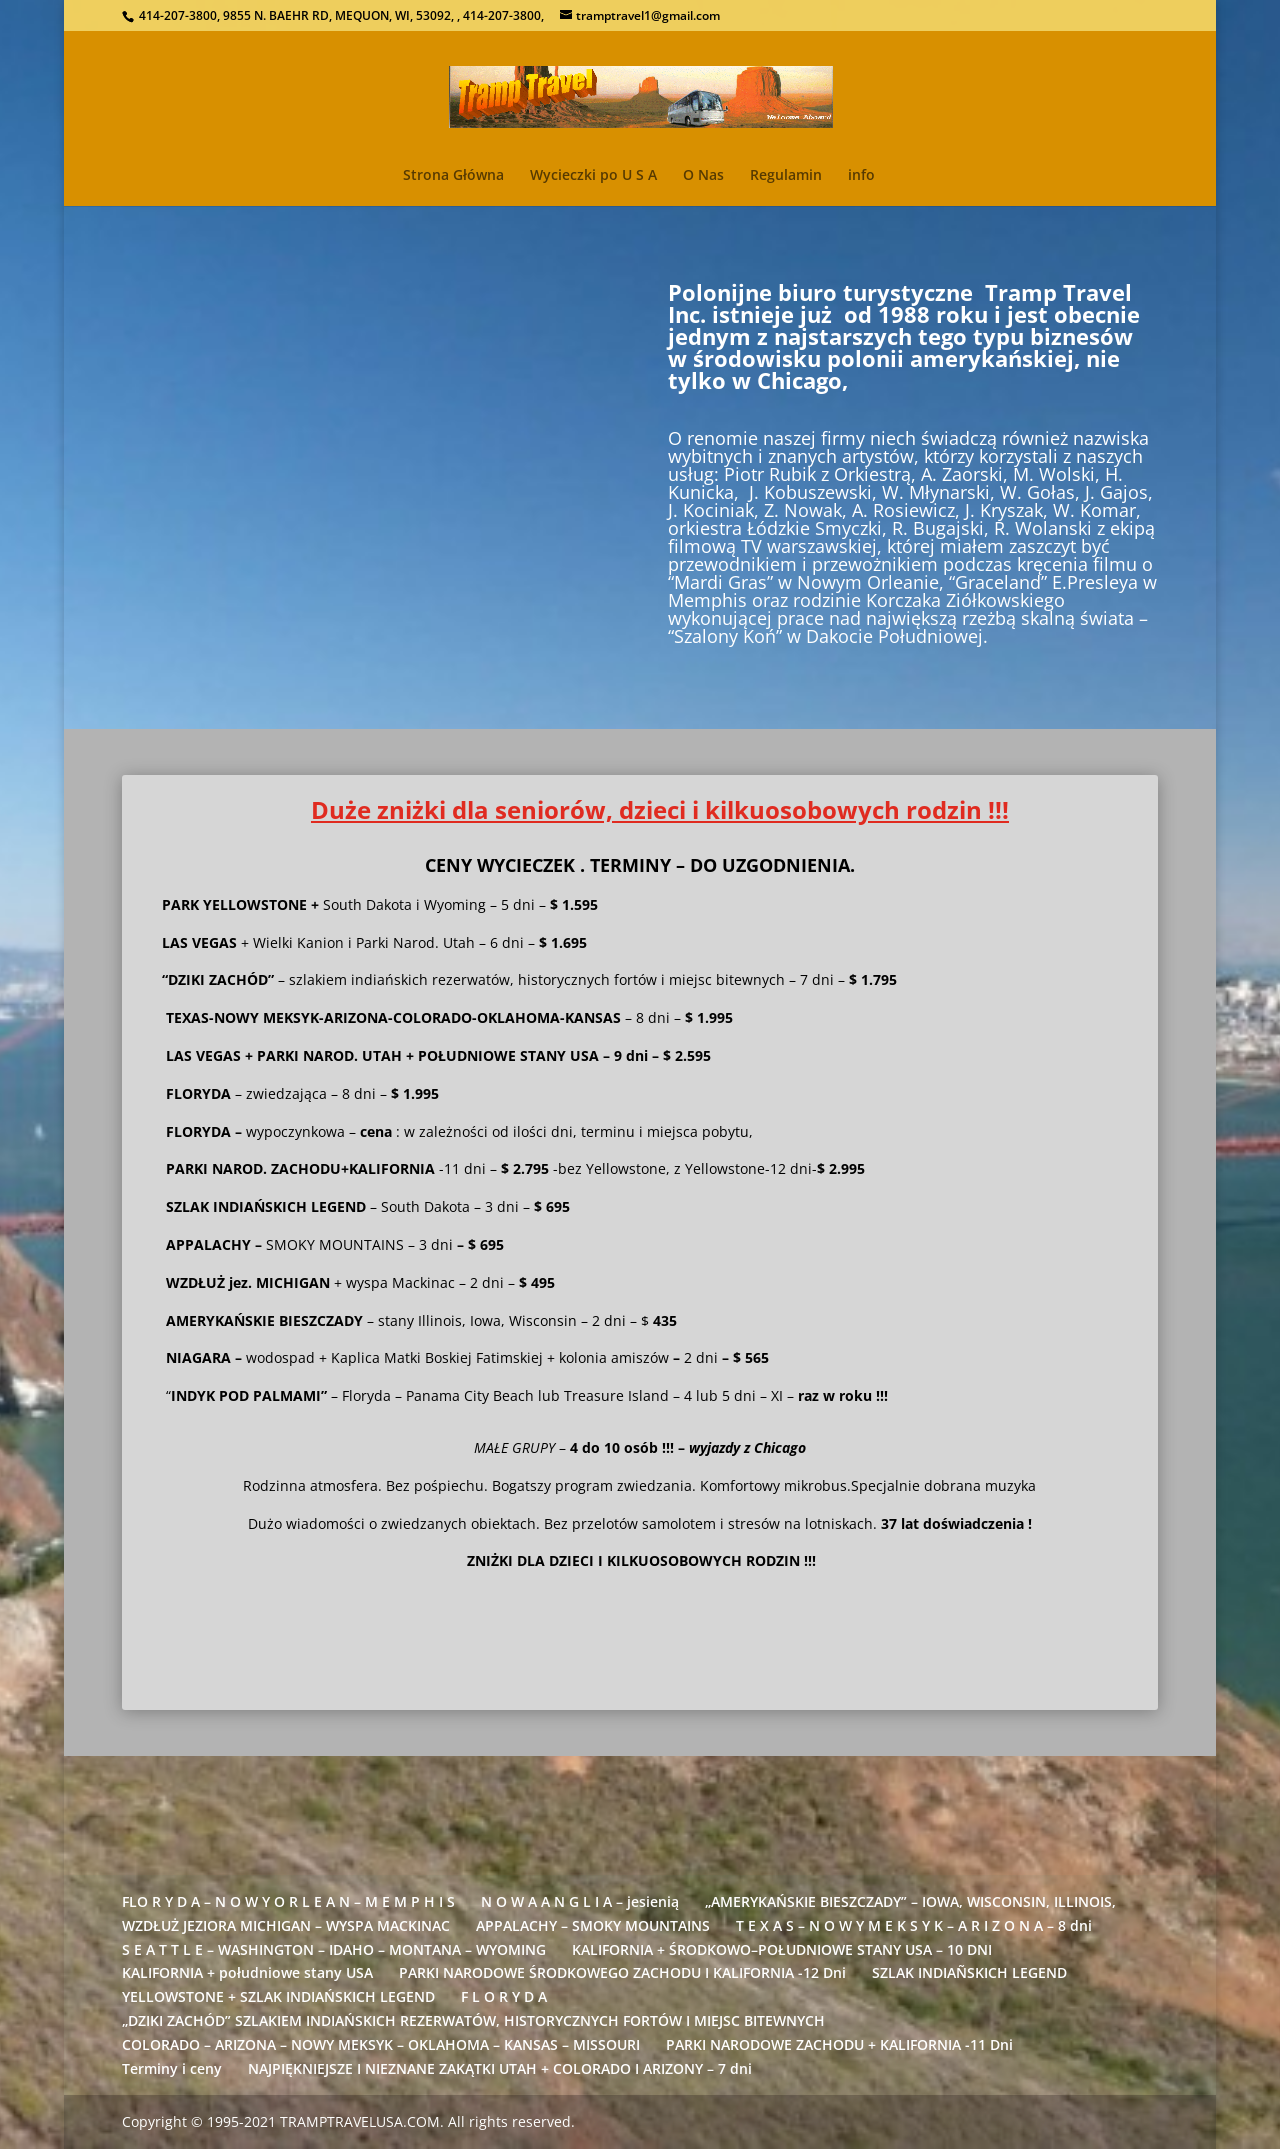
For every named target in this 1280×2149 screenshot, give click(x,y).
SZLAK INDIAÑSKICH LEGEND (969, 1972)
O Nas (703, 176)
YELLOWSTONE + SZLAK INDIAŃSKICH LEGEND (278, 1996)
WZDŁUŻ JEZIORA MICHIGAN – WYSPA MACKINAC (286, 1925)
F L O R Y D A (504, 1996)
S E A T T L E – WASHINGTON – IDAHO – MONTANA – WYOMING (334, 1949)
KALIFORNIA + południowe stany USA (247, 1972)
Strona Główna (453, 176)
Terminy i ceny (172, 2068)
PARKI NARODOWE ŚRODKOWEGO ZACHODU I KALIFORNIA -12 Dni (622, 1972)
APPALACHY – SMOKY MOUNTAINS (593, 1925)
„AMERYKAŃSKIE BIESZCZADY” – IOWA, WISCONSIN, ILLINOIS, (910, 1901)
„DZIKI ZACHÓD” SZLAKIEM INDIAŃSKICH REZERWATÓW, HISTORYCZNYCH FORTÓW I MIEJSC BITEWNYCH (473, 2020)
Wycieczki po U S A (593, 176)
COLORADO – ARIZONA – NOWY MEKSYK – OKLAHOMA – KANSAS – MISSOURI (381, 2044)
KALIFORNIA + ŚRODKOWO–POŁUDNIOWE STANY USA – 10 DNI (782, 1949)
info (861, 176)
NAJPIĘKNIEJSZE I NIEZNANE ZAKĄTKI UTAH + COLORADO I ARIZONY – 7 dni (500, 2068)
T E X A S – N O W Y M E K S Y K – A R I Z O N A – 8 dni (914, 1925)
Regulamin (786, 176)
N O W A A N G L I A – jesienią (580, 1901)
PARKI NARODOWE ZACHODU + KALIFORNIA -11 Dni (839, 2044)
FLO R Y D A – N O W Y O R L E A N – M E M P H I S (288, 1901)
